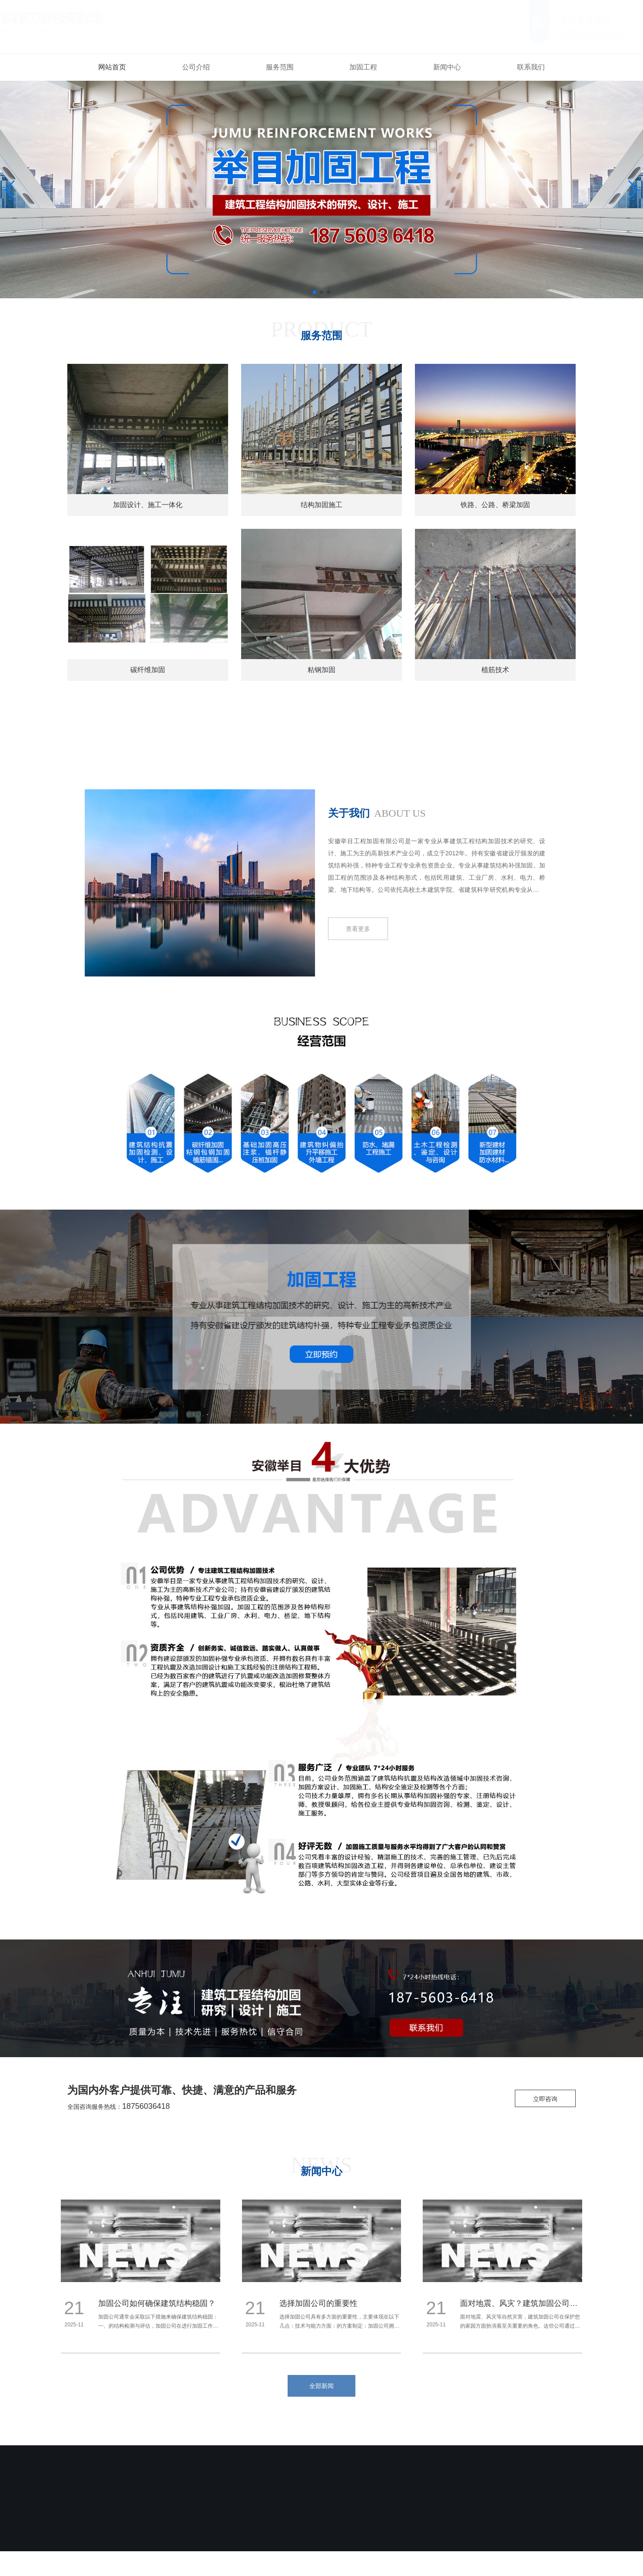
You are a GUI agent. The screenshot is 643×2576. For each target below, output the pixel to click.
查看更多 (358, 928)
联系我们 (531, 67)
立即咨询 (545, 2098)
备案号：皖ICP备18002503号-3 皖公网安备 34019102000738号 (308, 2546)
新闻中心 (447, 67)
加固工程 (363, 67)
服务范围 (280, 67)
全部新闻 (321, 2385)
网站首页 (112, 67)
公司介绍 (196, 67)
